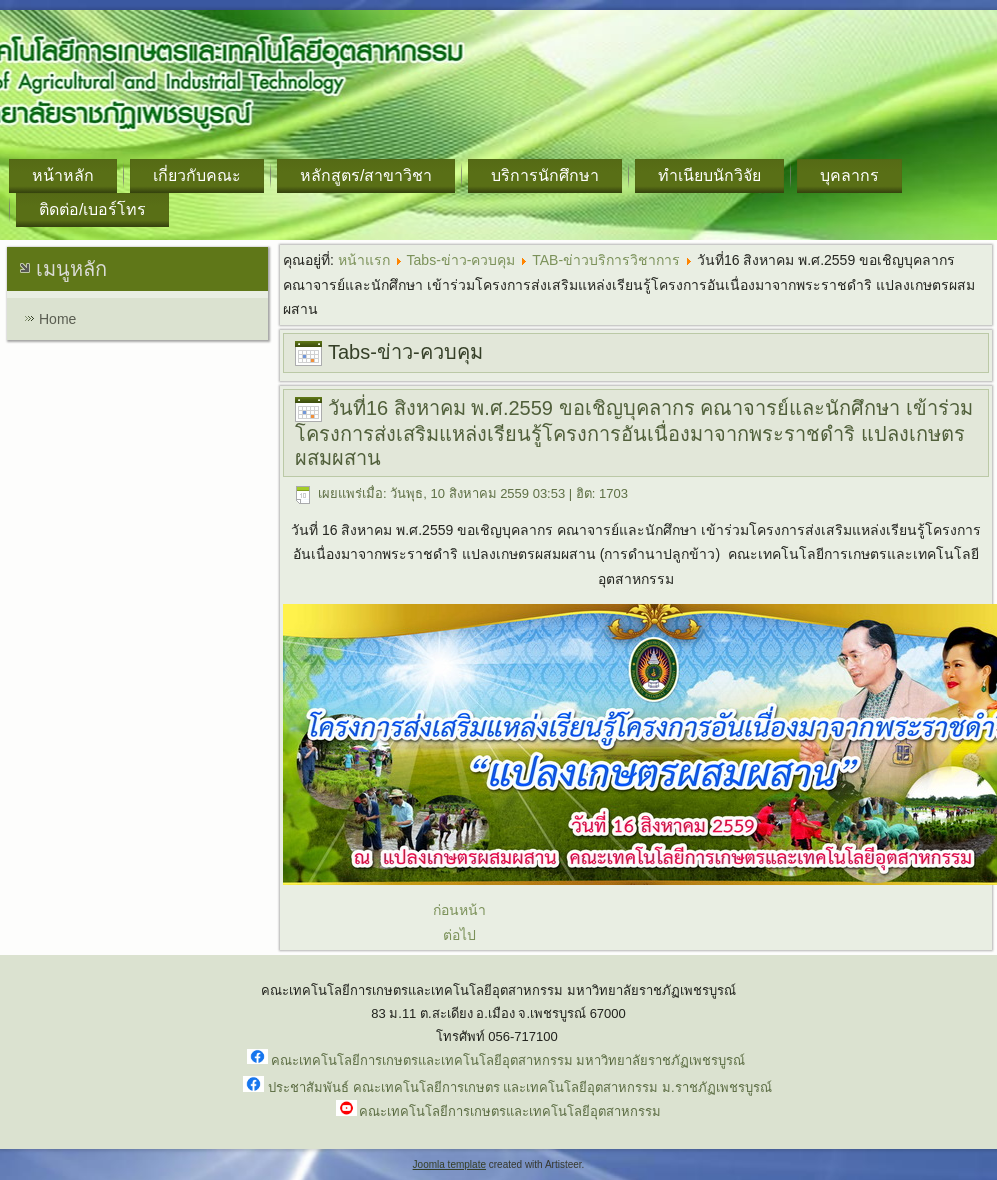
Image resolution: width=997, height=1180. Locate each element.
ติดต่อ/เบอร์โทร (92, 209)
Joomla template (449, 1164)
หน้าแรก (364, 260)
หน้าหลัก (63, 175)
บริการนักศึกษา (545, 175)
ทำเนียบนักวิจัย (709, 175)
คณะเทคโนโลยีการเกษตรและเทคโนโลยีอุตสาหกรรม (510, 1111)
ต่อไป (459, 935)
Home (57, 319)
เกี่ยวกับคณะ (197, 175)
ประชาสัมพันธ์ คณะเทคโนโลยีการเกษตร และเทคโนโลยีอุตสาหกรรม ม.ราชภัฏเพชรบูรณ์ (519, 1087)
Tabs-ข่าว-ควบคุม (461, 260)
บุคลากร (849, 175)
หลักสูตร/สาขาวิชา (366, 175)
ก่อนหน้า (459, 910)
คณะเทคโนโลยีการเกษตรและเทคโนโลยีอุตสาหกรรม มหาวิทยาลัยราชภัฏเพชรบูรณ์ (508, 1060)
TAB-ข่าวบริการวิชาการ (606, 260)
